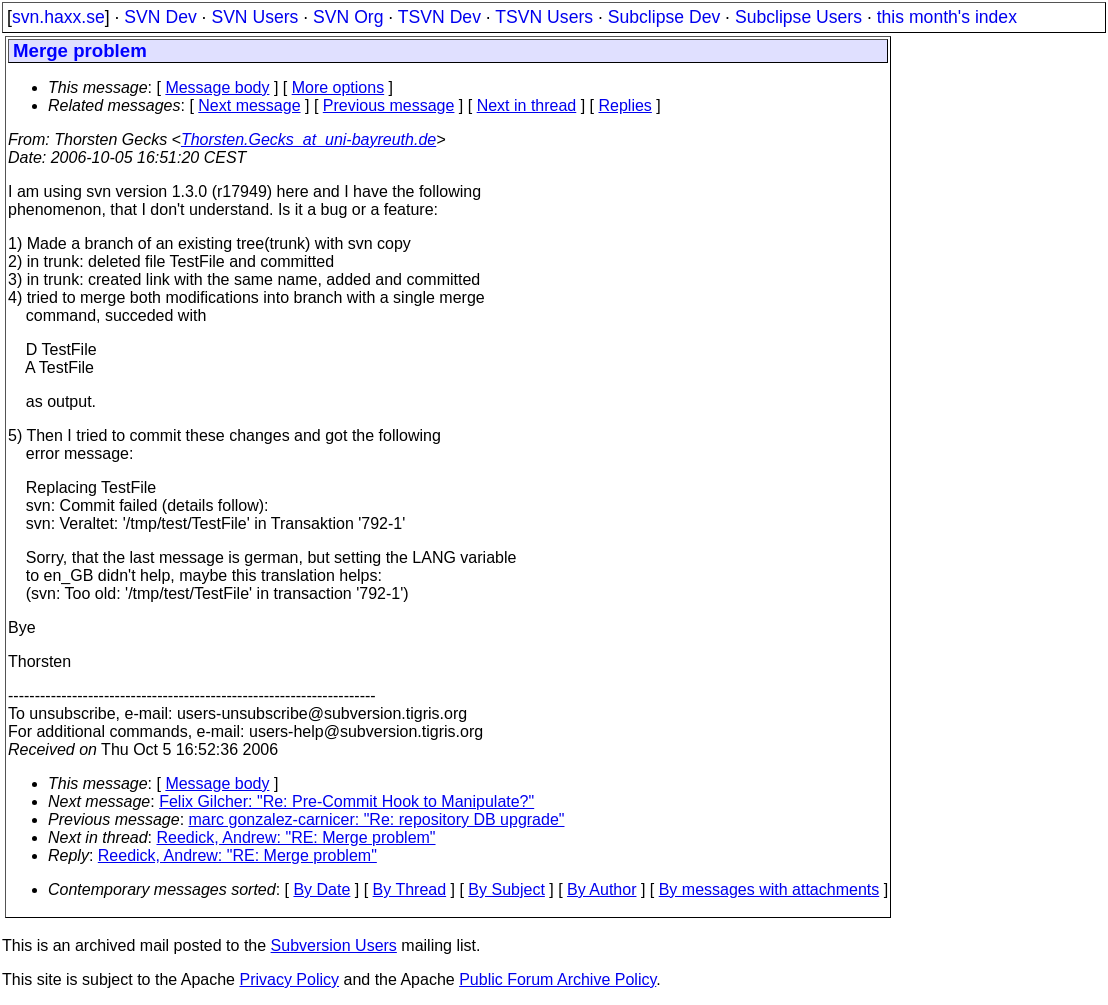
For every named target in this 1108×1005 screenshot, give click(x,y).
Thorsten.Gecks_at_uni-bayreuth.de (308, 139)
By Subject (506, 889)
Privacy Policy (289, 979)
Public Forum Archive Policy (557, 979)
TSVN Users (544, 17)
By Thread (410, 889)
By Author (601, 889)
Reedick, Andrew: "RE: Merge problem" (296, 837)
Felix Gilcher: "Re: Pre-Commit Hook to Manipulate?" (346, 801)
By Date (321, 889)
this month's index (947, 17)
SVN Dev (160, 17)
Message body (217, 87)
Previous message (389, 105)
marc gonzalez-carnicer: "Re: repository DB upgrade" (377, 819)
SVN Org (348, 17)
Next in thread (527, 105)
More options (338, 87)
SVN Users (254, 17)
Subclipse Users (798, 17)
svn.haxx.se (58, 17)
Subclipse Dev (664, 17)
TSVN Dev (439, 17)
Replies (625, 105)
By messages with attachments (769, 889)
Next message (249, 105)
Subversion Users (334, 945)
